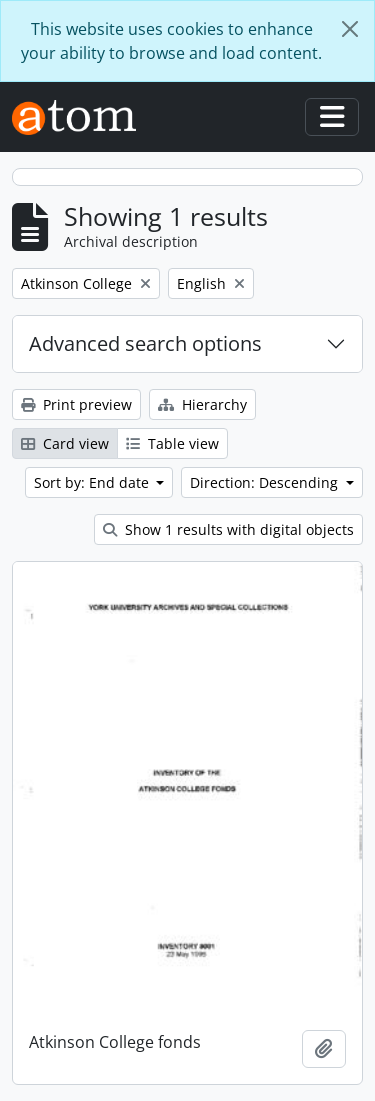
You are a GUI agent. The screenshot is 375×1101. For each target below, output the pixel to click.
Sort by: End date (93, 482)
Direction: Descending (266, 482)
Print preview (76, 404)
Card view (65, 443)
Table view (172, 443)
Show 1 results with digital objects (228, 529)
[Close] (350, 29)
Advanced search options (145, 343)
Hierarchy (202, 404)
